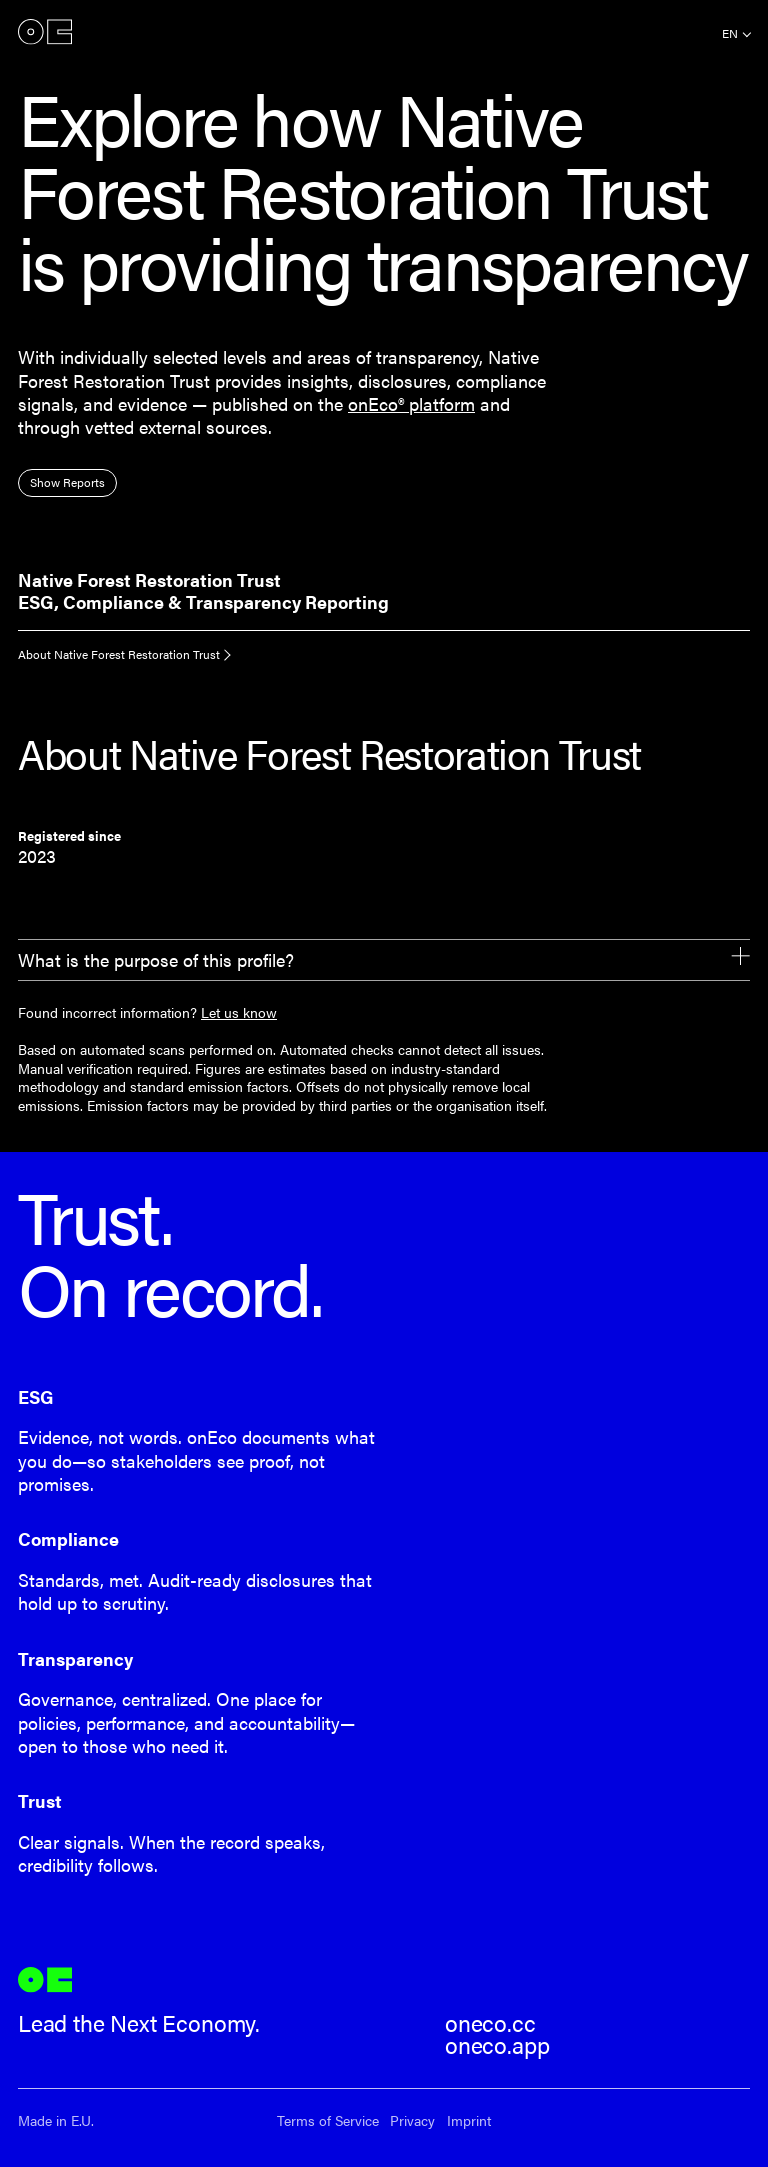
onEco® (45, 31)
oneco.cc (490, 2023)
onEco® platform (411, 403)
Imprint (469, 2120)
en (730, 33)
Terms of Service (328, 2120)
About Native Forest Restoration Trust (119, 654)
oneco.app (497, 2045)
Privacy (412, 2120)
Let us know (239, 1012)
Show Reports (67, 482)
